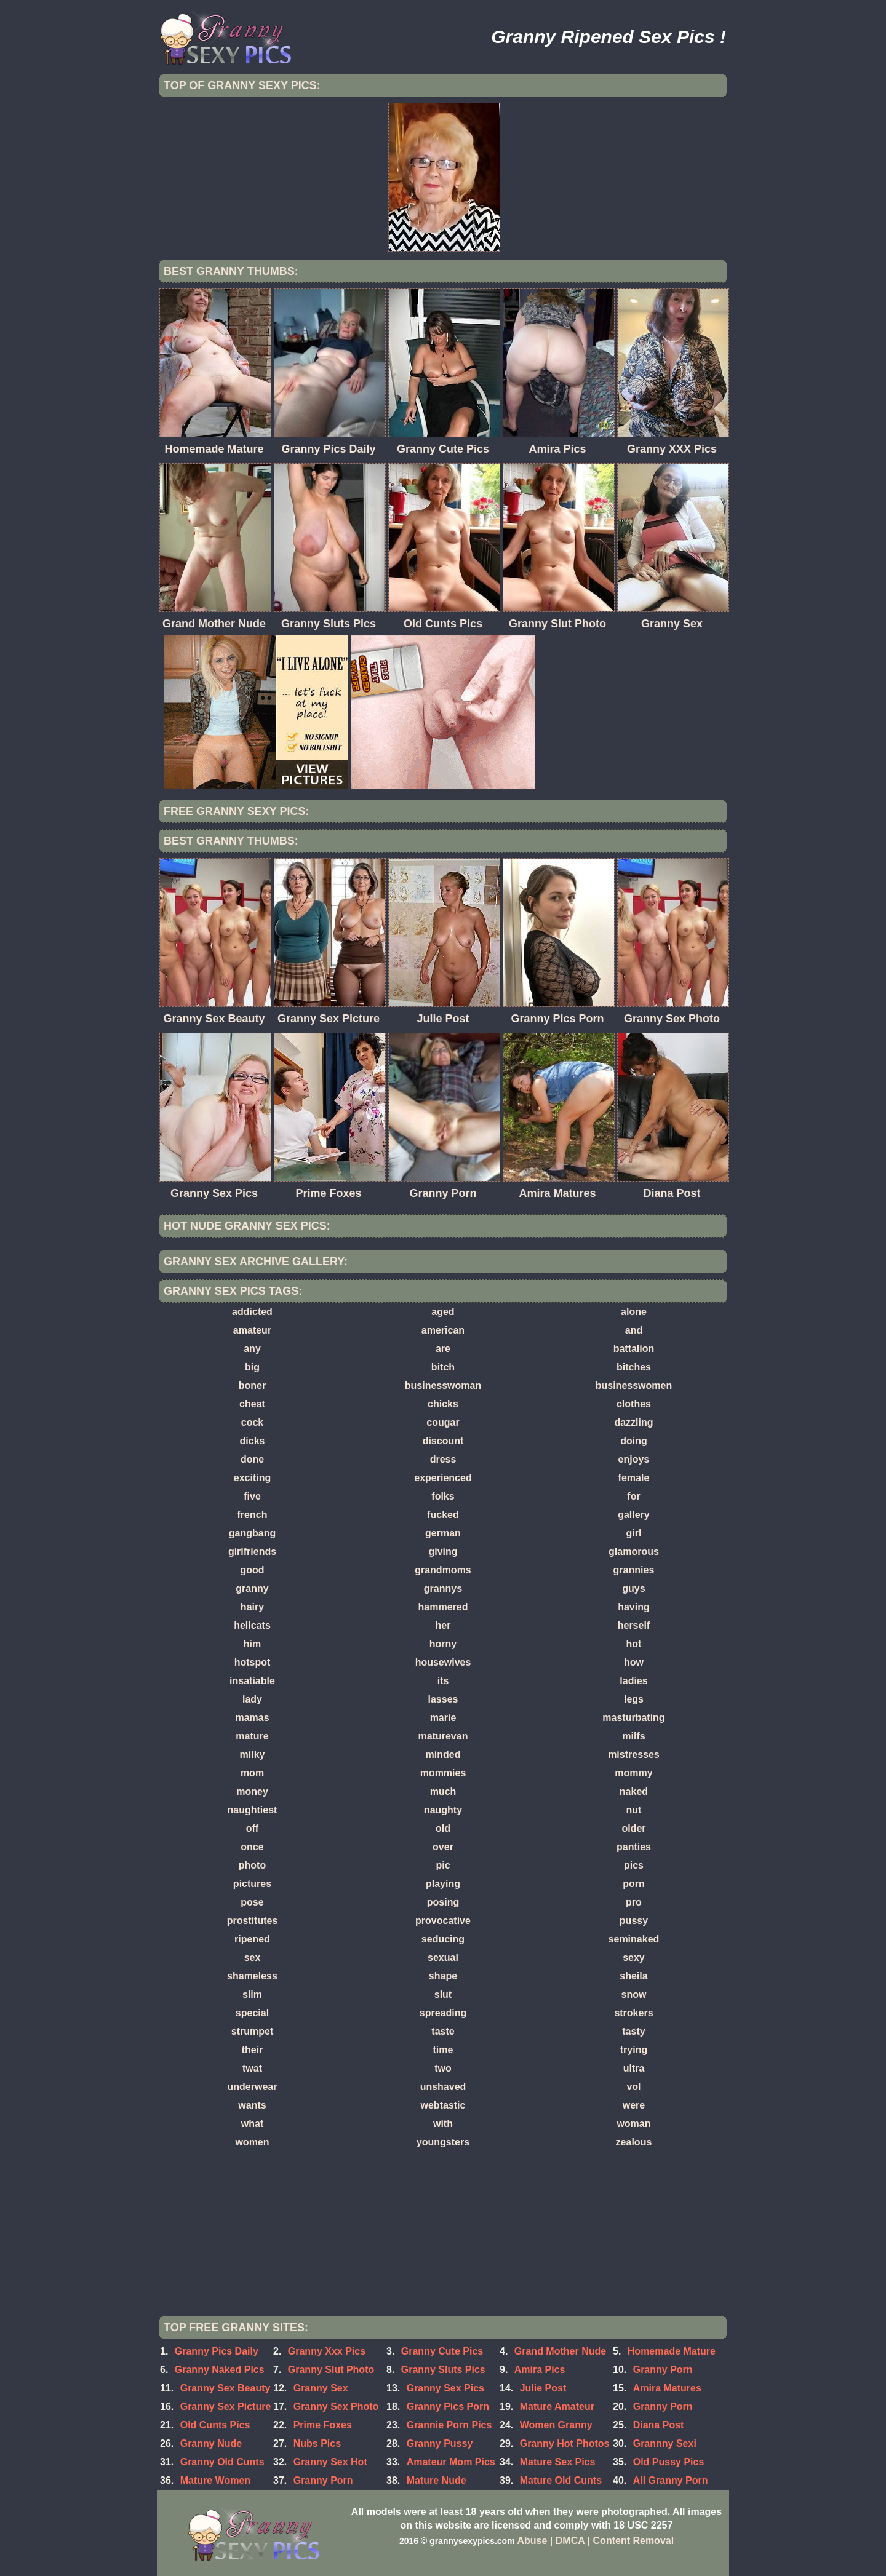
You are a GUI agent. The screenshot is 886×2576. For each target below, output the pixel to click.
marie (443, 1717)
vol (633, 2086)
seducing (443, 1939)
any (252, 1348)
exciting (252, 1478)
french (252, 1514)
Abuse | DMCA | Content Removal (595, 2540)
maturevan (443, 1736)
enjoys (634, 1459)
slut (443, 1994)
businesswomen (634, 1385)
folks (442, 1496)
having (634, 1607)
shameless (252, 1976)
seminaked (634, 1939)
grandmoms (443, 1570)
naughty (443, 1810)
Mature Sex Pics (558, 2462)
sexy (634, 1957)
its (443, 1681)
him (252, 1644)
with (443, 2123)
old (443, 1828)
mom (252, 1773)
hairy (252, 1607)
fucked (443, 1514)
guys (633, 1588)
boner (252, 1385)
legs (634, 1699)
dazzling (633, 1422)
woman (633, 2123)
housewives (443, 1662)
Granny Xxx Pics (326, 2351)
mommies (443, 1773)
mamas (252, 1717)
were (634, 2105)
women (252, 2142)
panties (634, 1847)
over (443, 1847)
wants (252, 2105)
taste (442, 2031)
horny (443, 1644)
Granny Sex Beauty (225, 2388)
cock (252, 1422)
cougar (442, 1422)
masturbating (633, 1717)
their (252, 2050)
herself (634, 1625)
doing (633, 1441)
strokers (633, 2013)
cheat (252, 1404)
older (633, 1828)
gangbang (252, 1533)
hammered (443, 1607)
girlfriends (252, 1551)
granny (252, 1588)
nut (634, 1810)
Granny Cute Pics (442, 2351)
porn (634, 1883)
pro (634, 1902)
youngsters (443, 2142)
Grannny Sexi (664, 2443)
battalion (634, 1348)
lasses (443, 1699)
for (633, 1496)
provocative (443, 1920)
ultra (634, 2068)
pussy (634, 1920)
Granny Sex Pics (445, 2388)
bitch (443, 1367)
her (443, 1625)
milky (252, 1754)
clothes (634, 1404)
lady (252, 1699)
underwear (252, 2086)
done (252, 1459)
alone (634, 1311)
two (443, 2068)
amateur (252, 1330)
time (443, 2050)
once (252, 1847)
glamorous (634, 1551)
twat (252, 2068)
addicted (252, 1311)
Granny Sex (320, 2388)
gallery (634, 1514)
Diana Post (658, 2425)
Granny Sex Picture (225, 2406)
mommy (633, 1773)
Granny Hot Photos (565, 2443)
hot (634, 1644)
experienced (442, 1478)
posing (443, 1902)
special (252, 2013)
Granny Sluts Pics (443, 2369)
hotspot (252, 1662)
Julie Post (543, 2388)
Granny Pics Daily (216, 2351)
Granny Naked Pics (220, 2369)
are (443, 1348)
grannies (634, 1570)
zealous (634, 2142)
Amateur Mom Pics (451, 2462)
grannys (443, 1588)
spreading (443, 2013)
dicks (252, 1441)
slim (252, 1994)
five (252, 1496)
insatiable (252, 1681)
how (634, 1662)
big (252, 1367)
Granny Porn (663, 2369)
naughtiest (252, 1810)
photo (252, 1865)
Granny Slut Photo (331, 2369)
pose (252, 1902)
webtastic (443, 2105)
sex (252, 1957)
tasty (633, 2031)
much (443, 1791)
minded (443, 1754)
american (443, 1330)
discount (443, 1441)
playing (443, 1883)
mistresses (634, 1754)
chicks (443, 1404)
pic (443, 1865)
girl (634, 1533)
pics (634, 1865)
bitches (634, 1367)
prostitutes (252, 1920)
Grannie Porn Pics (449, 2425)
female (634, 1478)
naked (634, 1791)
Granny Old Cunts (222, 2462)
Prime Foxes (322, 2425)
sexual (443, 1957)
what (252, 2123)
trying (633, 2050)
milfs (633, 1736)
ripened (252, 1939)
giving (442, 1551)
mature (252, 1736)
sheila (633, 1976)
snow (634, 1994)
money (252, 1791)
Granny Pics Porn (448, 2406)
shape (443, 1976)
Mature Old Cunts (561, 2480)
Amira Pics (539, 2369)
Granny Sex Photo (336, 2406)
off (252, 1828)
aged (442, 1311)
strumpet (252, 2031)
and (633, 1330)
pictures (252, 1883)
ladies (633, 1681)
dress (443, 1459)
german (443, 1533)
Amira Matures (667, 2388)
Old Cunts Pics (215, 2425)
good (252, 1570)
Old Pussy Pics (668, 2462)
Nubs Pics (317, 2443)
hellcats (252, 1625)
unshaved (443, 2086)
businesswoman (443, 1385)
